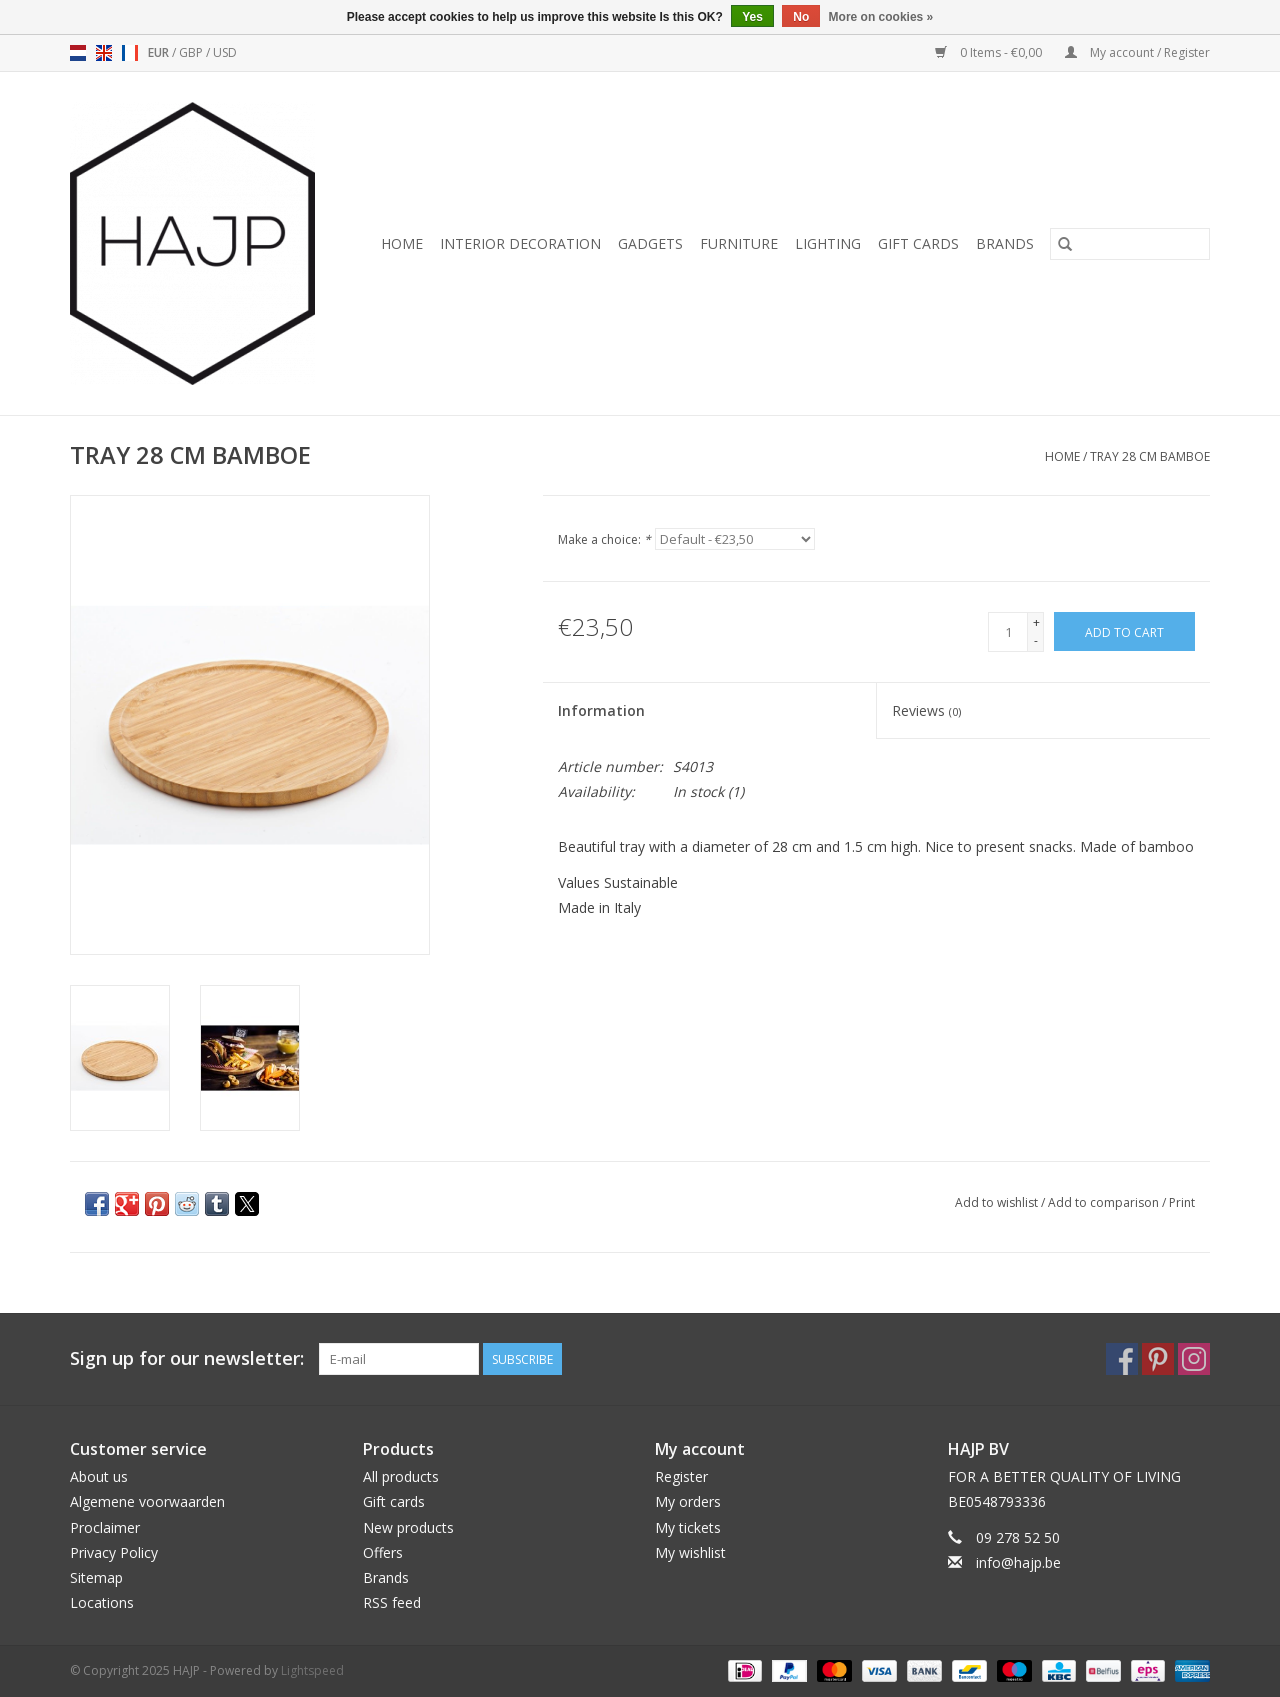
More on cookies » (881, 17)
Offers (383, 1552)
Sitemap (96, 1577)
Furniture (739, 243)
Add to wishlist (998, 1202)
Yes (752, 17)
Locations (102, 1602)
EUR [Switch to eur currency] (160, 52)
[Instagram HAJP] (1194, 1359)
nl (78, 53)
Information (601, 710)
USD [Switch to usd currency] (225, 52)
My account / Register (1137, 52)
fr (130, 53)
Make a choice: (604, 539)
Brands (1005, 243)
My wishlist (690, 1552)
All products (401, 1476)
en (104, 53)
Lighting (828, 243)
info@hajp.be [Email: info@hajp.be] (1018, 1562)
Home (402, 243)
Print (1182, 1202)
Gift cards (918, 243)
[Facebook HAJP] (1122, 1359)
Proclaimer (105, 1527)
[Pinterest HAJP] (1158, 1359)
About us (99, 1476)
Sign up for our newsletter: (187, 1358)
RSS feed (392, 1602)
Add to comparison (1105, 1202)
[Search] (1130, 244)
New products (408, 1527)
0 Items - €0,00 (990, 52)
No (801, 17)
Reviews (926, 710)
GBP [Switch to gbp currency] (192, 52)
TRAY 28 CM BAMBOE (1150, 456)
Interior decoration (520, 243)
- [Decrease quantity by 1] (1036, 640)
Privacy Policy (114, 1552)
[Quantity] (1008, 632)
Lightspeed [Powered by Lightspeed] (312, 1670)
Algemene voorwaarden (147, 1501)
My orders (688, 1501)
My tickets (688, 1527)
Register (681, 1476)
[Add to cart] (1124, 631)
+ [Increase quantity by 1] (1036, 622)
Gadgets (650, 243)
